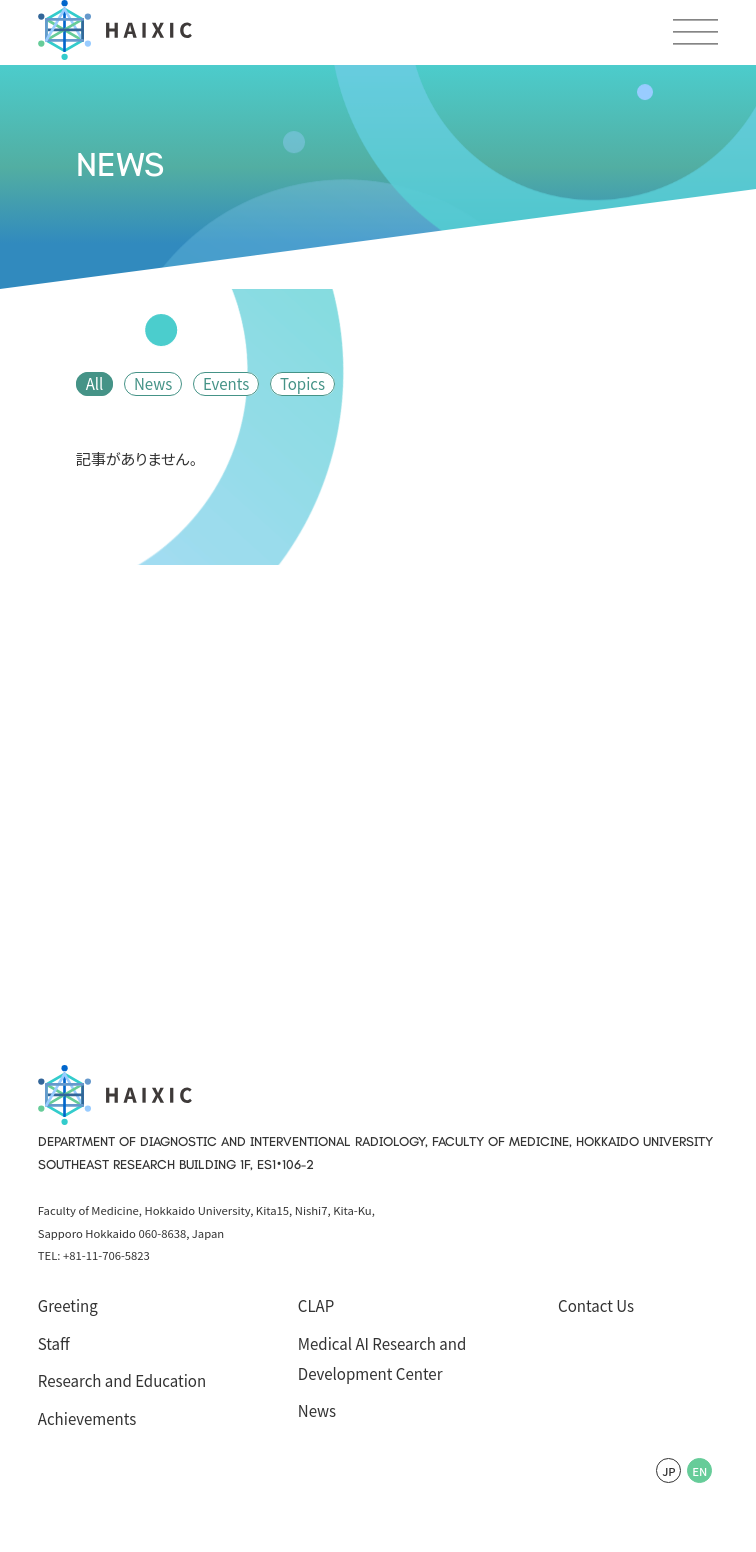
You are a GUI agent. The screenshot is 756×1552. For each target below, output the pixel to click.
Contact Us (596, 1305)
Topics (302, 383)
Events (226, 383)
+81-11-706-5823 (106, 1255)
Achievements (87, 1418)
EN (699, 1471)
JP (669, 1471)
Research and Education (122, 1380)
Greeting (68, 1305)
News (153, 383)
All (95, 383)
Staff (54, 1343)
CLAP (316, 1305)
